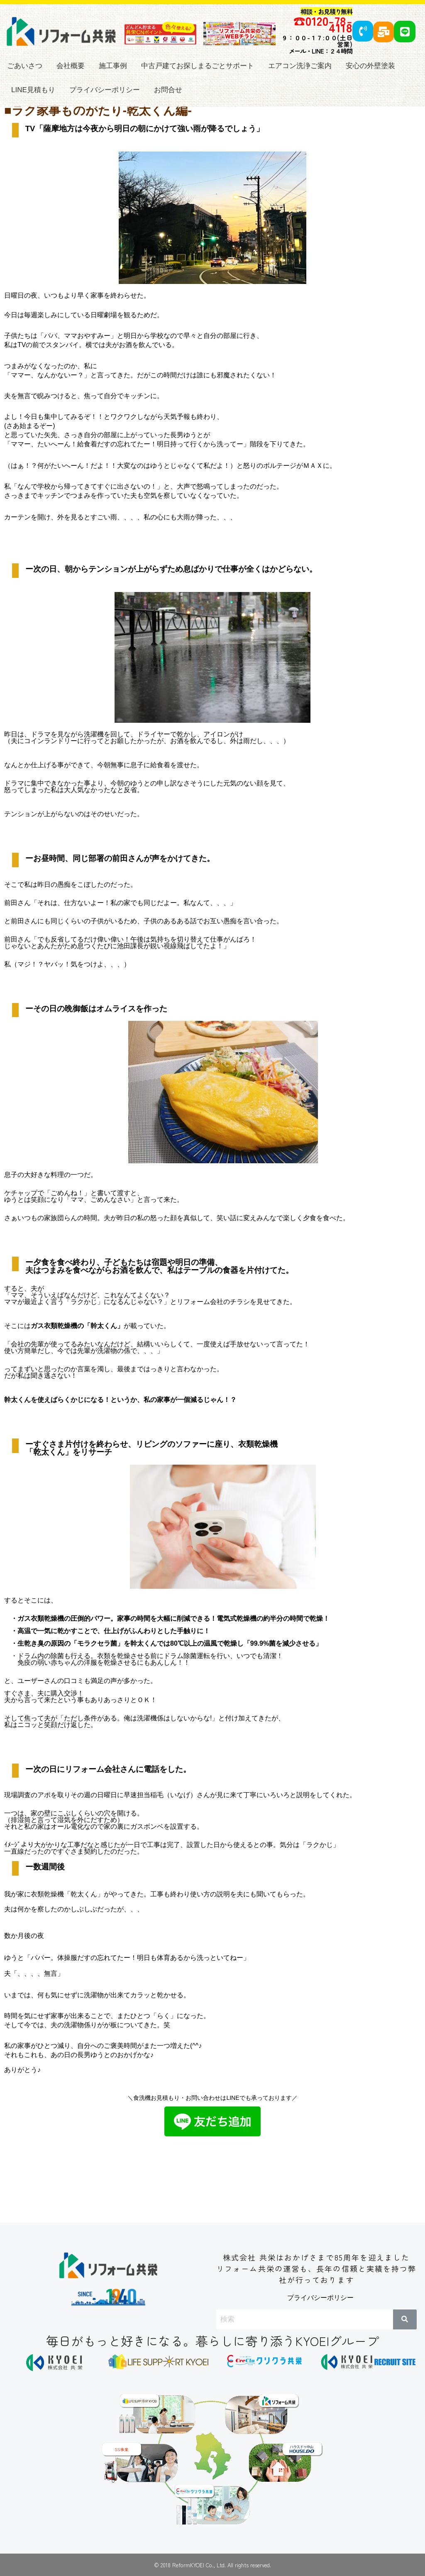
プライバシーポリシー (104, 90)
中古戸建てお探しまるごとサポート (197, 66)
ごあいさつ (24, 66)
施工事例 (113, 66)
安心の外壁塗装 (370, 66)
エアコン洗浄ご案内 (300, 66)
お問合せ (168, 90)
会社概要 (70, 66)
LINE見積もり (33, 90)
